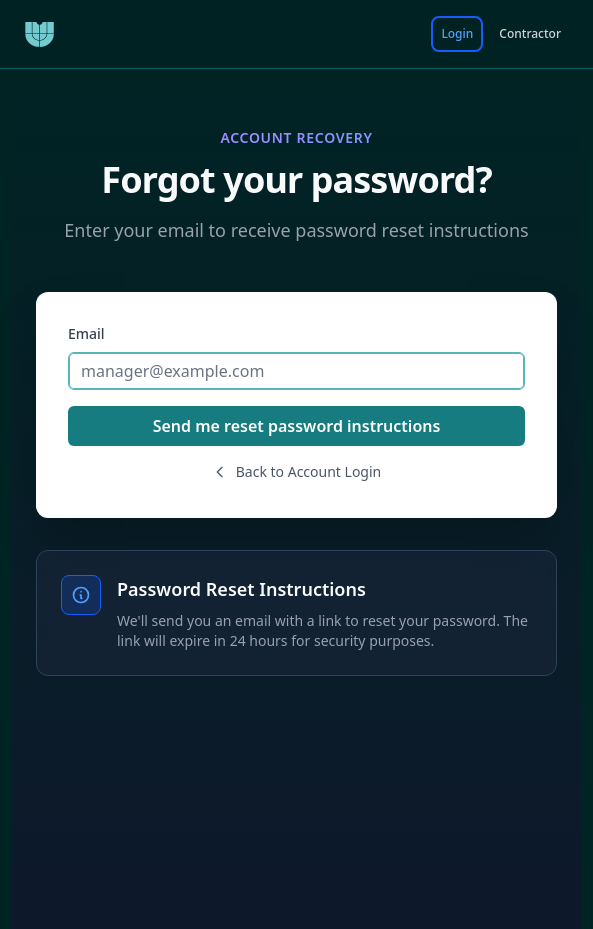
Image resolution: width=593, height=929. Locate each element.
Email (86, 333)
